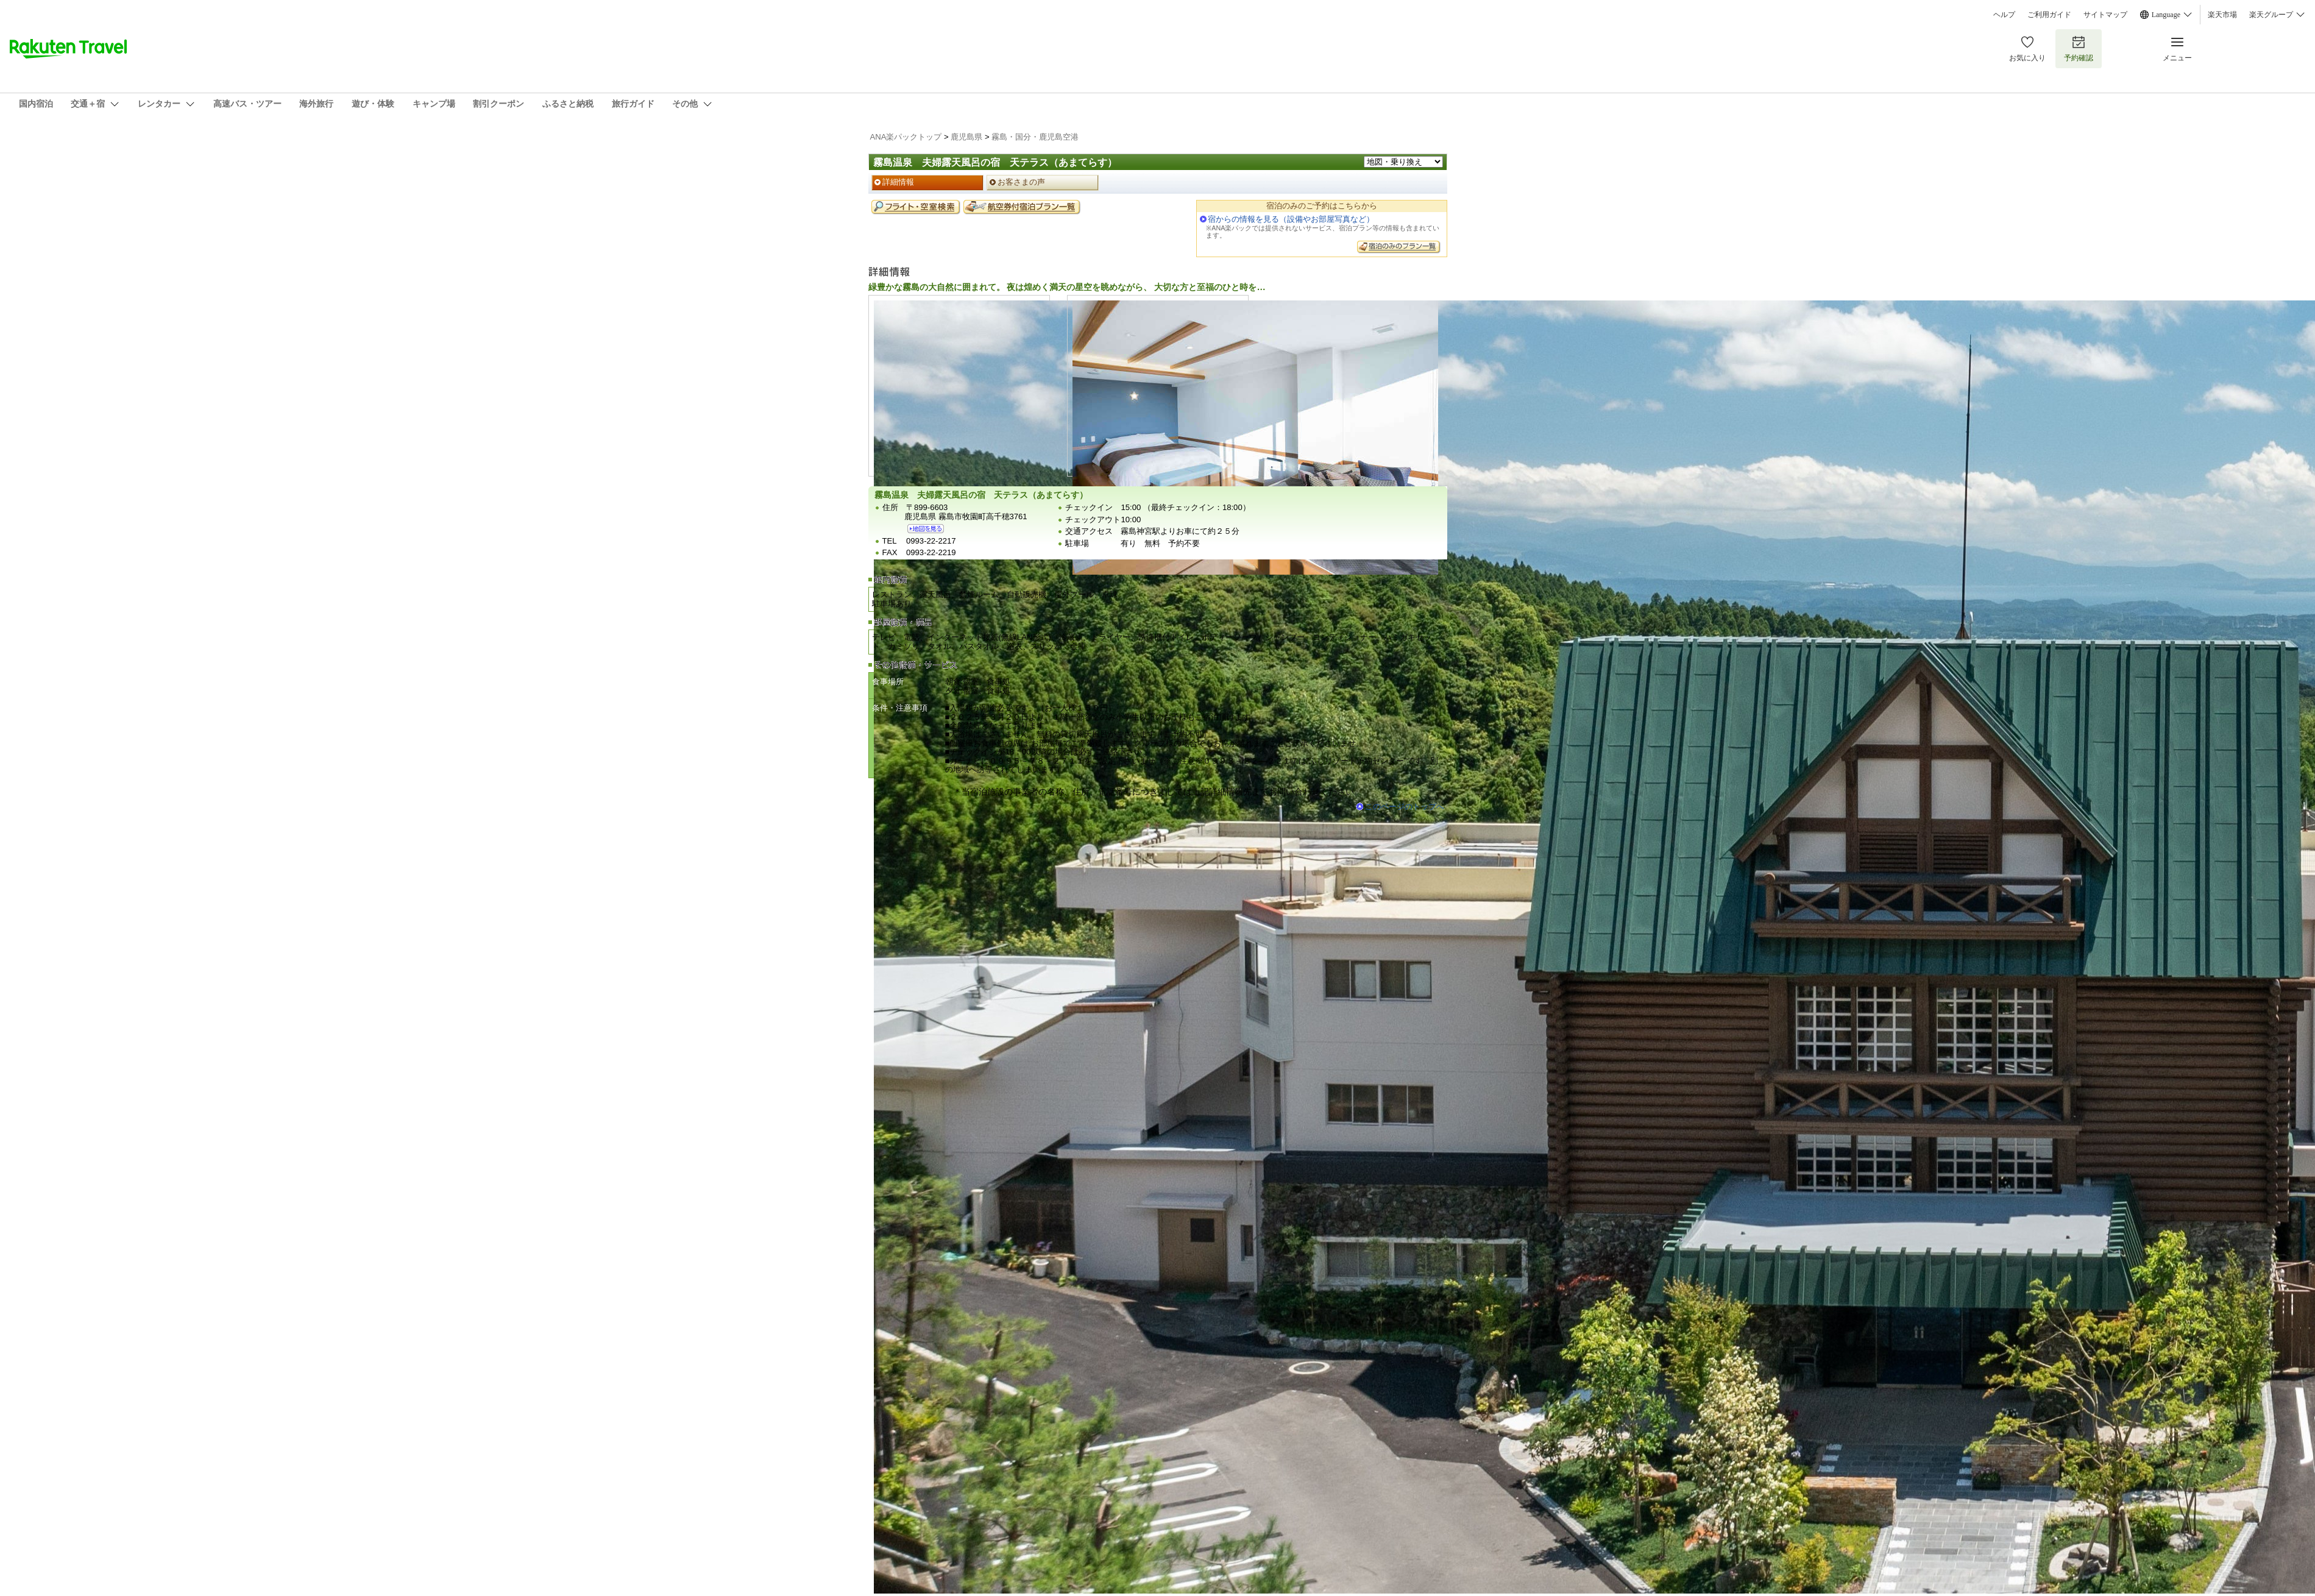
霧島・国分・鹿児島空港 (1035, 136)
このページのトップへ (1404, 806)
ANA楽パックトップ (906, 136)
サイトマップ (2105, 14)
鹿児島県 (966, 136)
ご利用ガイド (2049, 14)
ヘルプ (2004, 14)
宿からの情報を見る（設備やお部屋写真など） (1291, 219)
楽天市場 (2222, 14)
